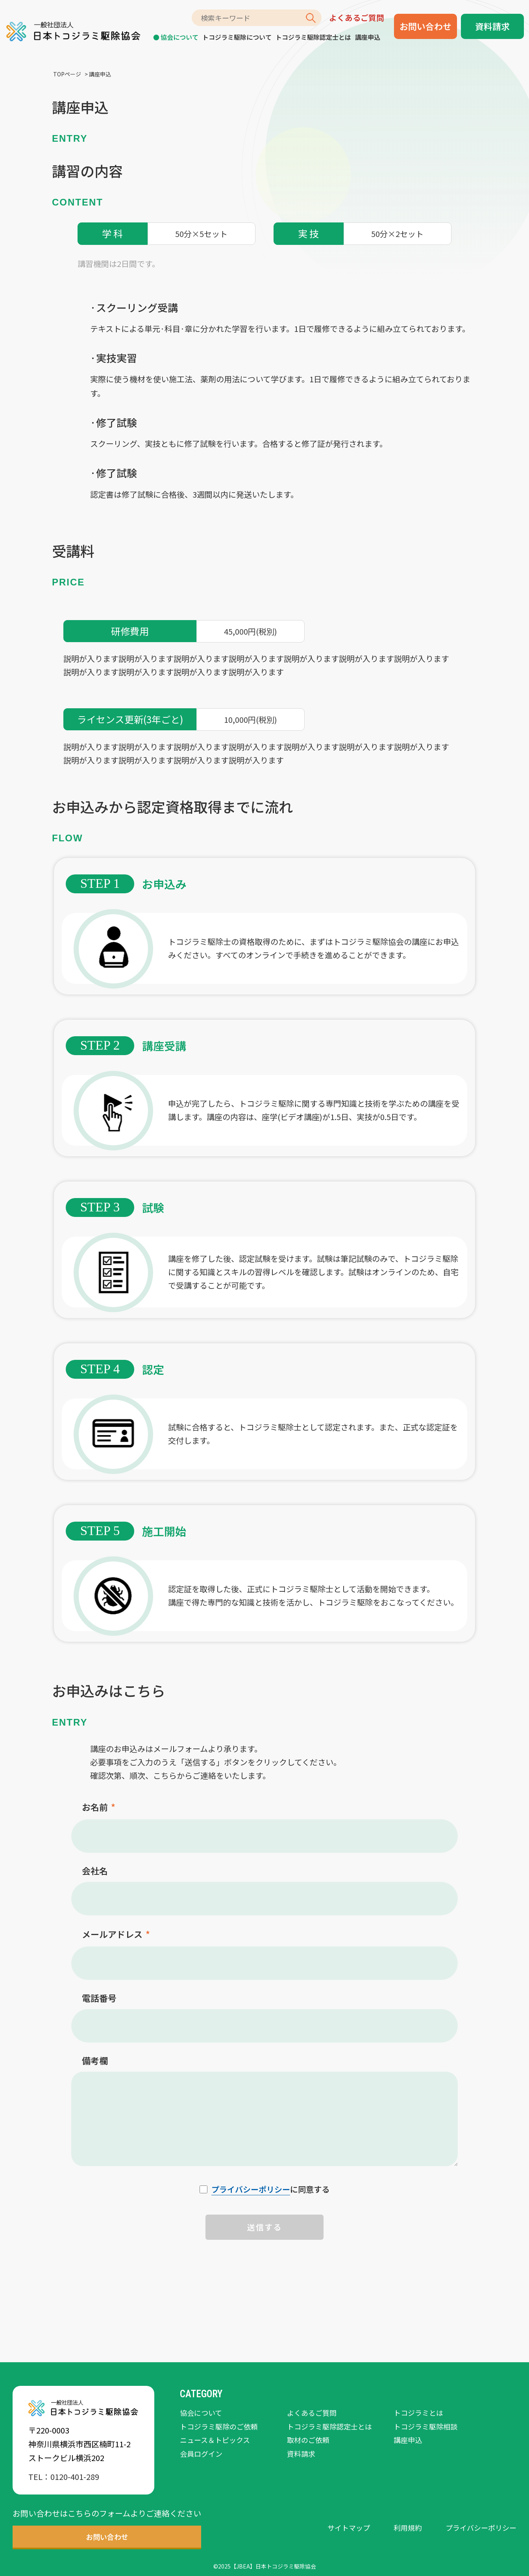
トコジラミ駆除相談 (425, 2426)
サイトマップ (348, 2527)
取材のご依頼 (308, 2440)
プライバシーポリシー (250, 2189)
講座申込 (367, 37)
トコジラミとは (418, 2412)
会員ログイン (201, 2453)
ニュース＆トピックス (215, 2440)
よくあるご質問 (356, 17)
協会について (179, 37)
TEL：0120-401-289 (63, 2476)
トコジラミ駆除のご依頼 (219, 2426)
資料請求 (492, 26)
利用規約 (408, 2527)
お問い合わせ (425, 26)
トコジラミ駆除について (237, 37)
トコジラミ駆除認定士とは (313, 37)
